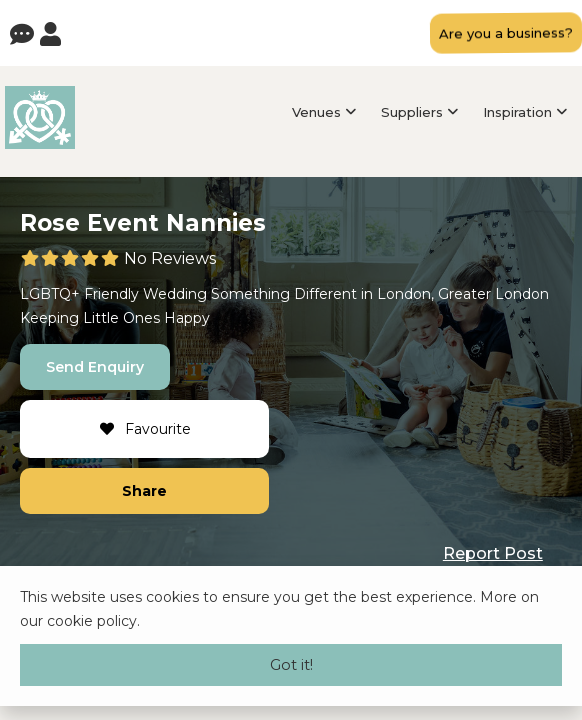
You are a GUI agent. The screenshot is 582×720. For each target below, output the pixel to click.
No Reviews (170, 258)
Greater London (493, 294)
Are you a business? (506, 33)
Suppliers (412, 112)
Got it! (291, 664)
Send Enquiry (95, 367)
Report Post (493, 553)
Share (144, 491)
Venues (316, 112)
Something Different (284, 294)
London (404, 294)
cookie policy (92, 621)
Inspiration (517, 112)
